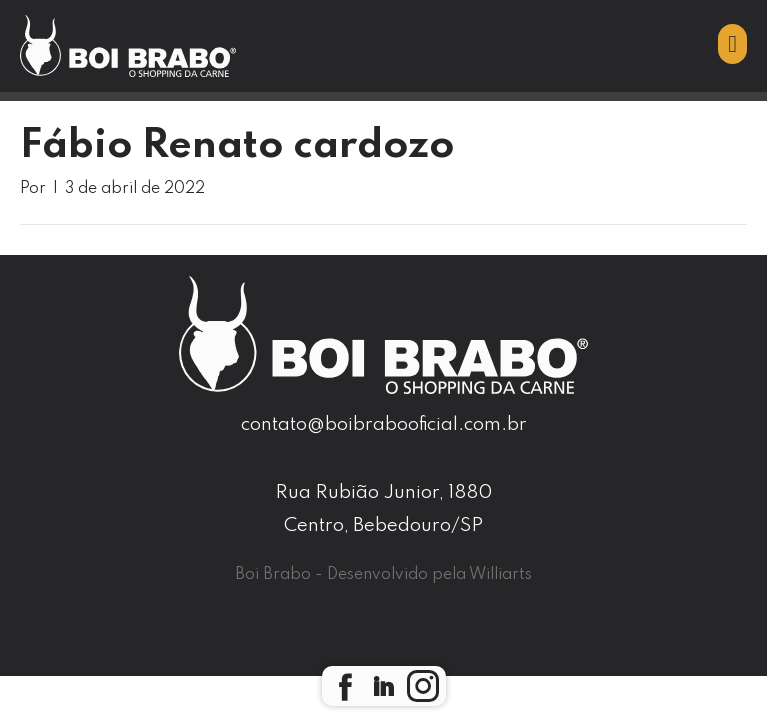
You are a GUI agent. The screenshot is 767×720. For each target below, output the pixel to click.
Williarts (500, 575)
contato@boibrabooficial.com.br (384, 424)
